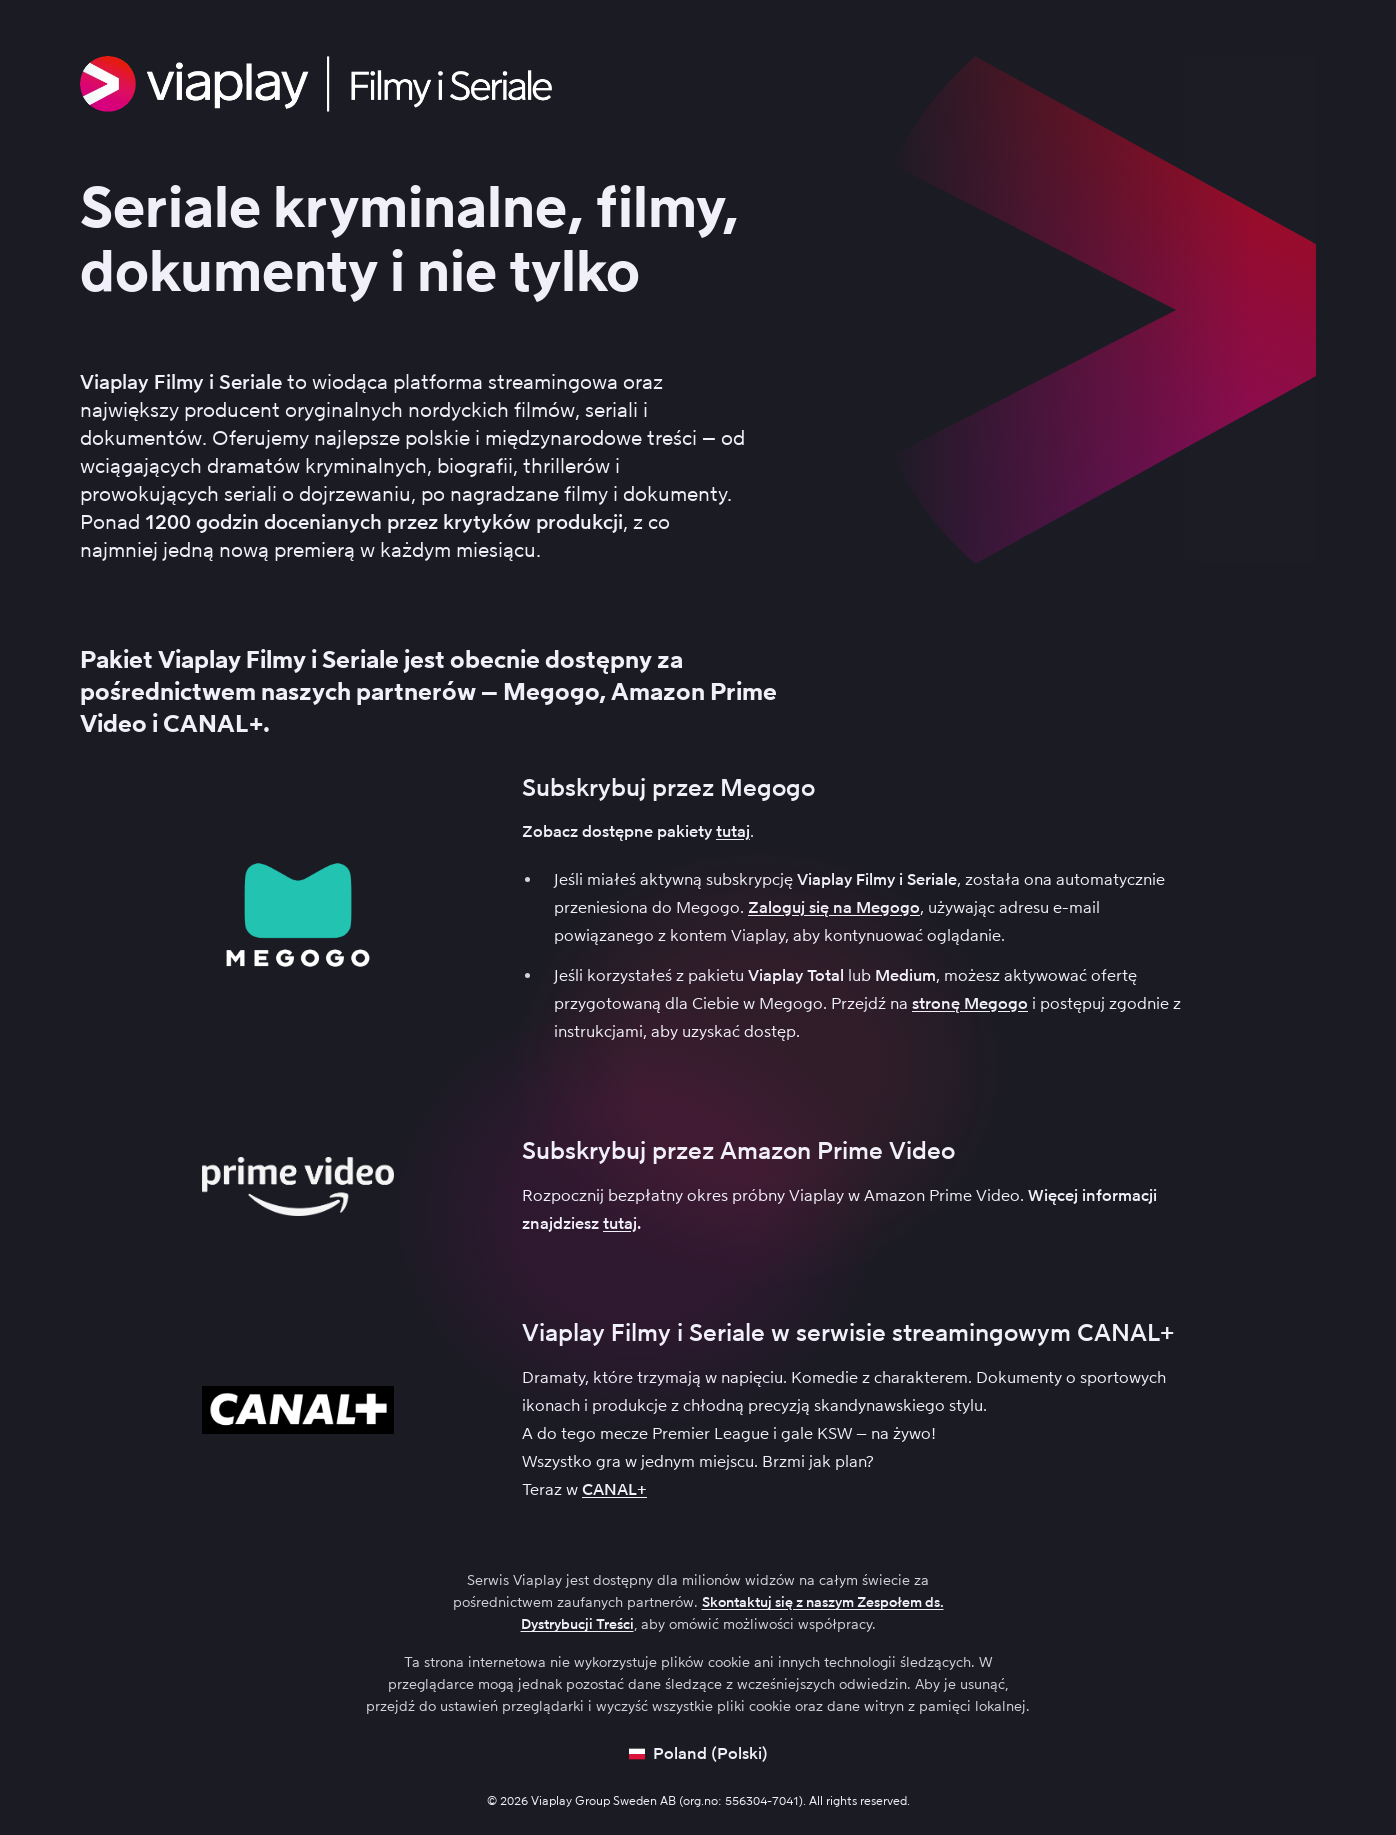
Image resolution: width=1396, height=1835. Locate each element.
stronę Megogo (970, 1003)
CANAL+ (614, 1489)
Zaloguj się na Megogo (834, 907)
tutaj (733, 831)
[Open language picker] (698, 1754)
